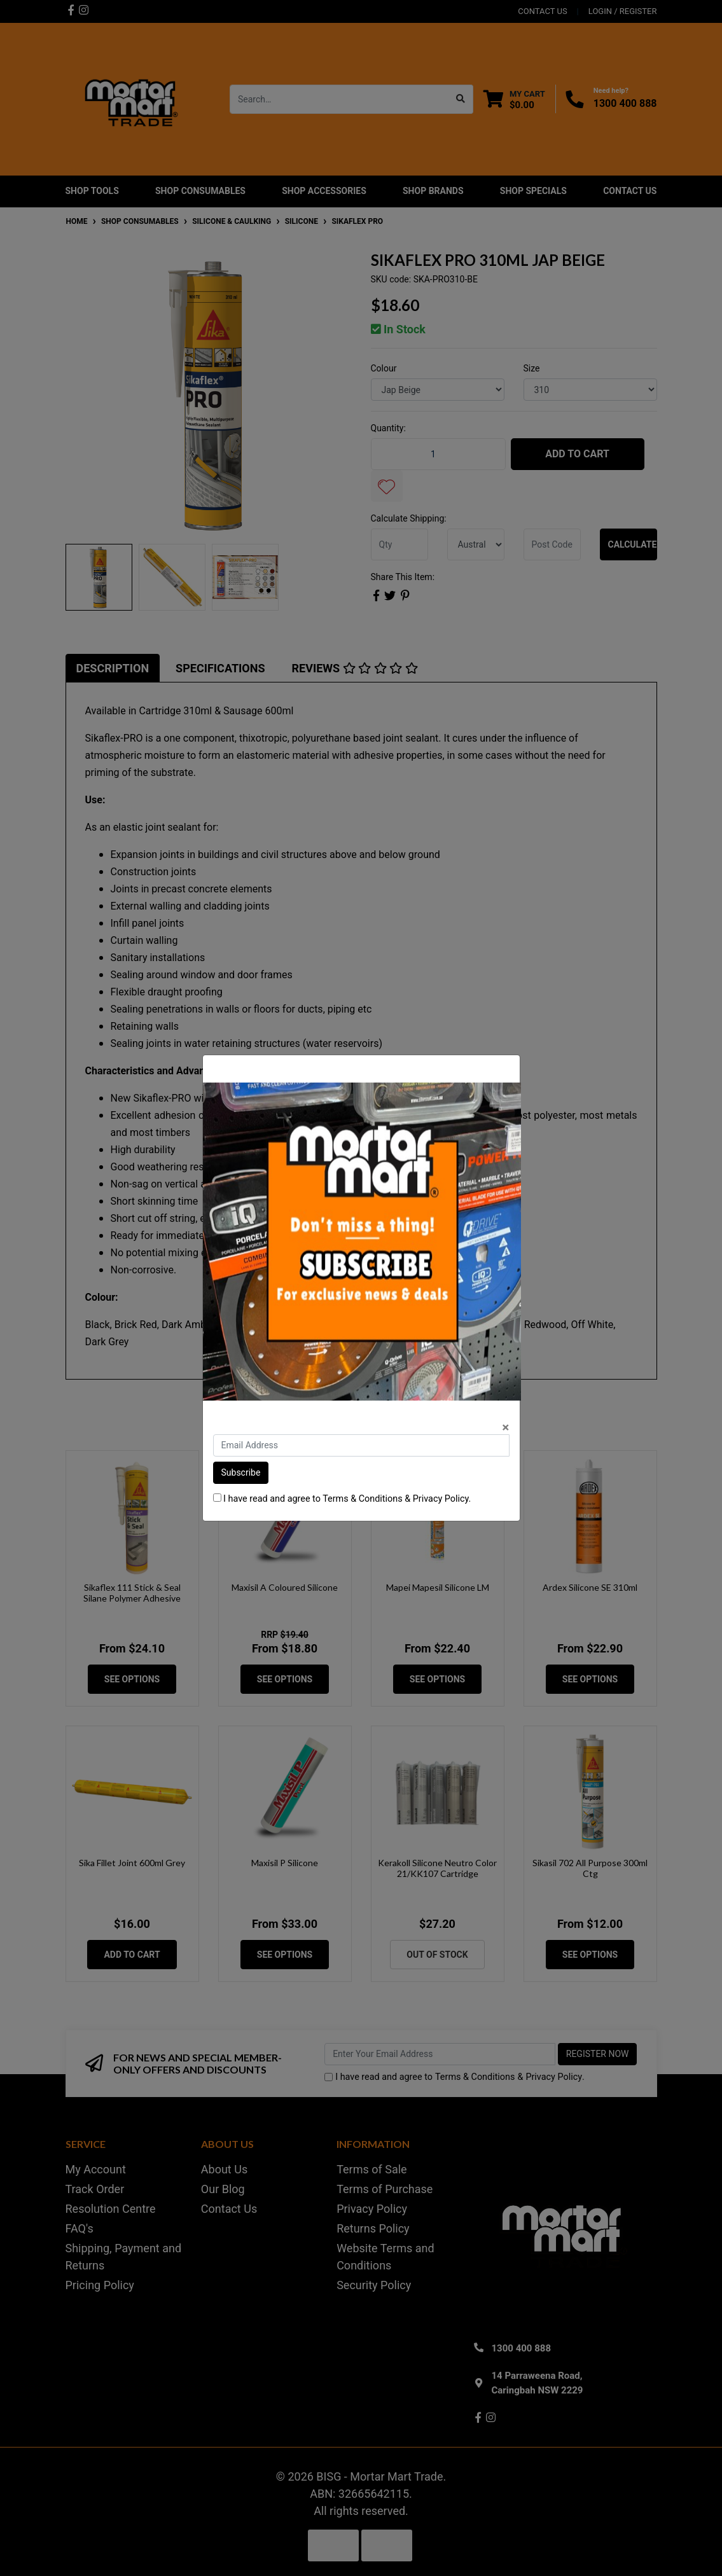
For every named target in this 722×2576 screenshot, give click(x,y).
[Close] (505, 1427)
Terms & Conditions (362, 1498)
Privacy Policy (441, 1498)
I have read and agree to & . (342, 1498)
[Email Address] (361, 1445)
